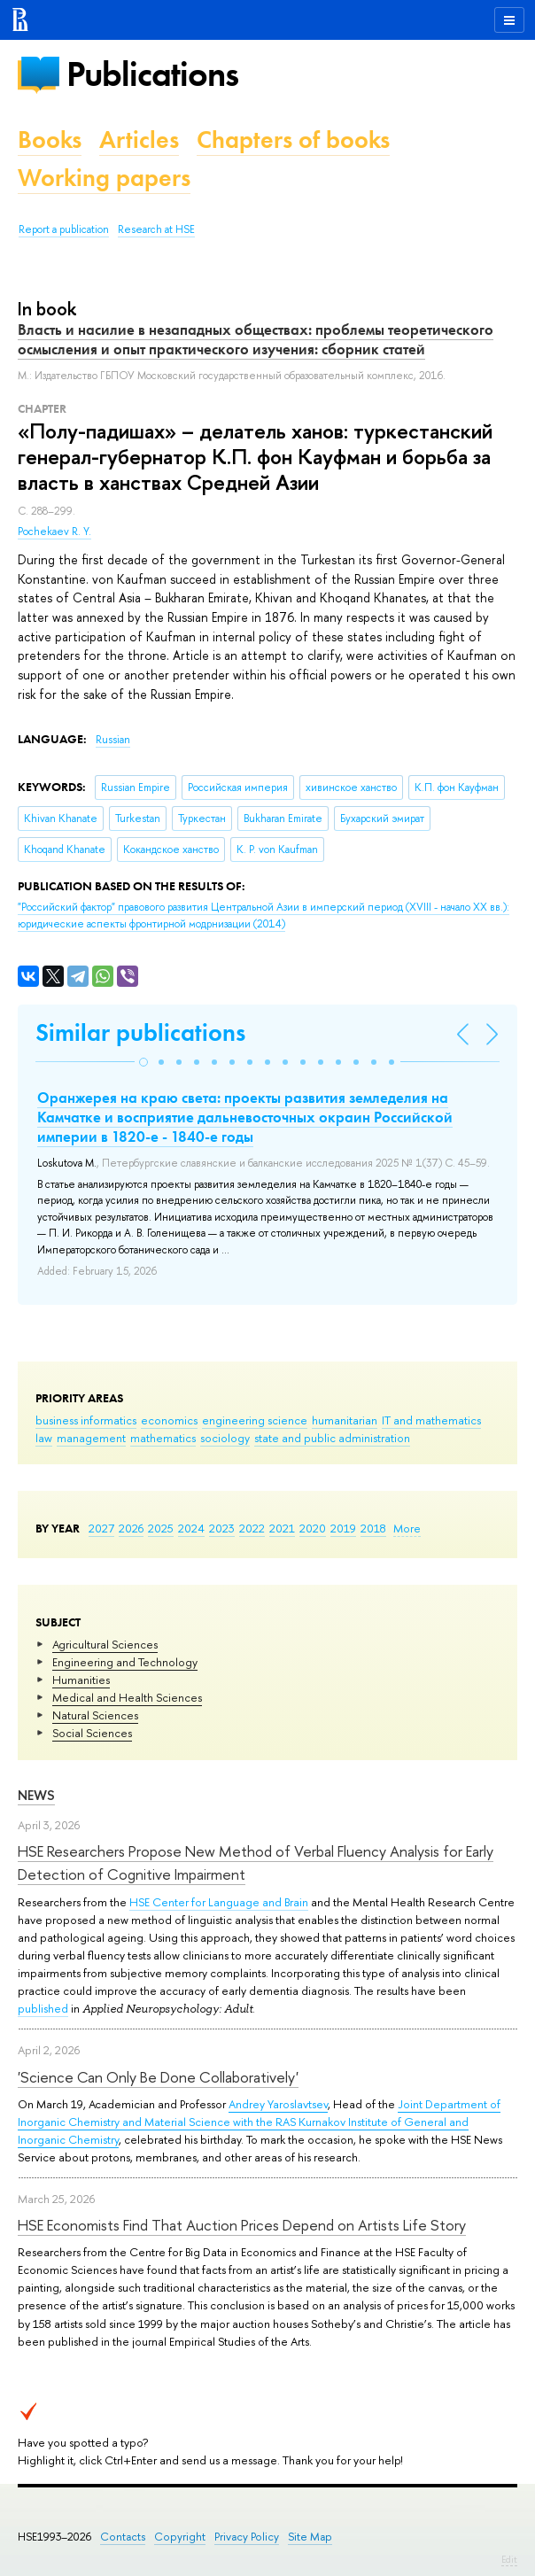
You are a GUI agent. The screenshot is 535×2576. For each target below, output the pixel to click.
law (43, 1438)
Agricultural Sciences (105, 1644)
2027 (101, 1528)
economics (169, 1420)
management (91, 1438)
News (36, 1795)
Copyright (179, 2536)
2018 (373, 1528)
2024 (191, 1528)
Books (49, 139)
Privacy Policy (246, 2536)
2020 (312, 1528)
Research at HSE (156, 229)
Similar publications (140, 1032)
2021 (282, 1528)
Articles (139, 139)
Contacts (122, 2536)
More (407, 1528)
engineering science (254, 1420)
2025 (161, 1528)
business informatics (85, 1420)
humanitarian (344, 1420)
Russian (113, 740)
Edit (509, 2559)
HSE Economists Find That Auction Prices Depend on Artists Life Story (242, 2225)
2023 (222, 1528)
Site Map (310, 2536)
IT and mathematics (431, 1420)
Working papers (104, 177)
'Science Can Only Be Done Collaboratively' (158, 2077)
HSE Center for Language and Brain (218, 1902)
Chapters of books (293, 139)
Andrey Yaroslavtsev (278, 2104)
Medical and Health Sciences (127, 1697)
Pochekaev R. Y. (54, 531)
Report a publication (64, 229)
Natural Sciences (95, 1715)
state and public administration (332, 1438)
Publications (152, 74)
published (43, 2008)
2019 (343, 1528)
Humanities (81, 1680)
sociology (225, 1438)
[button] (143, 1062)
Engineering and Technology (125, 1662)
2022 (252, 1528)
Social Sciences (92, 1733)
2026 (131, 1528)
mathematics (163, 1438)
